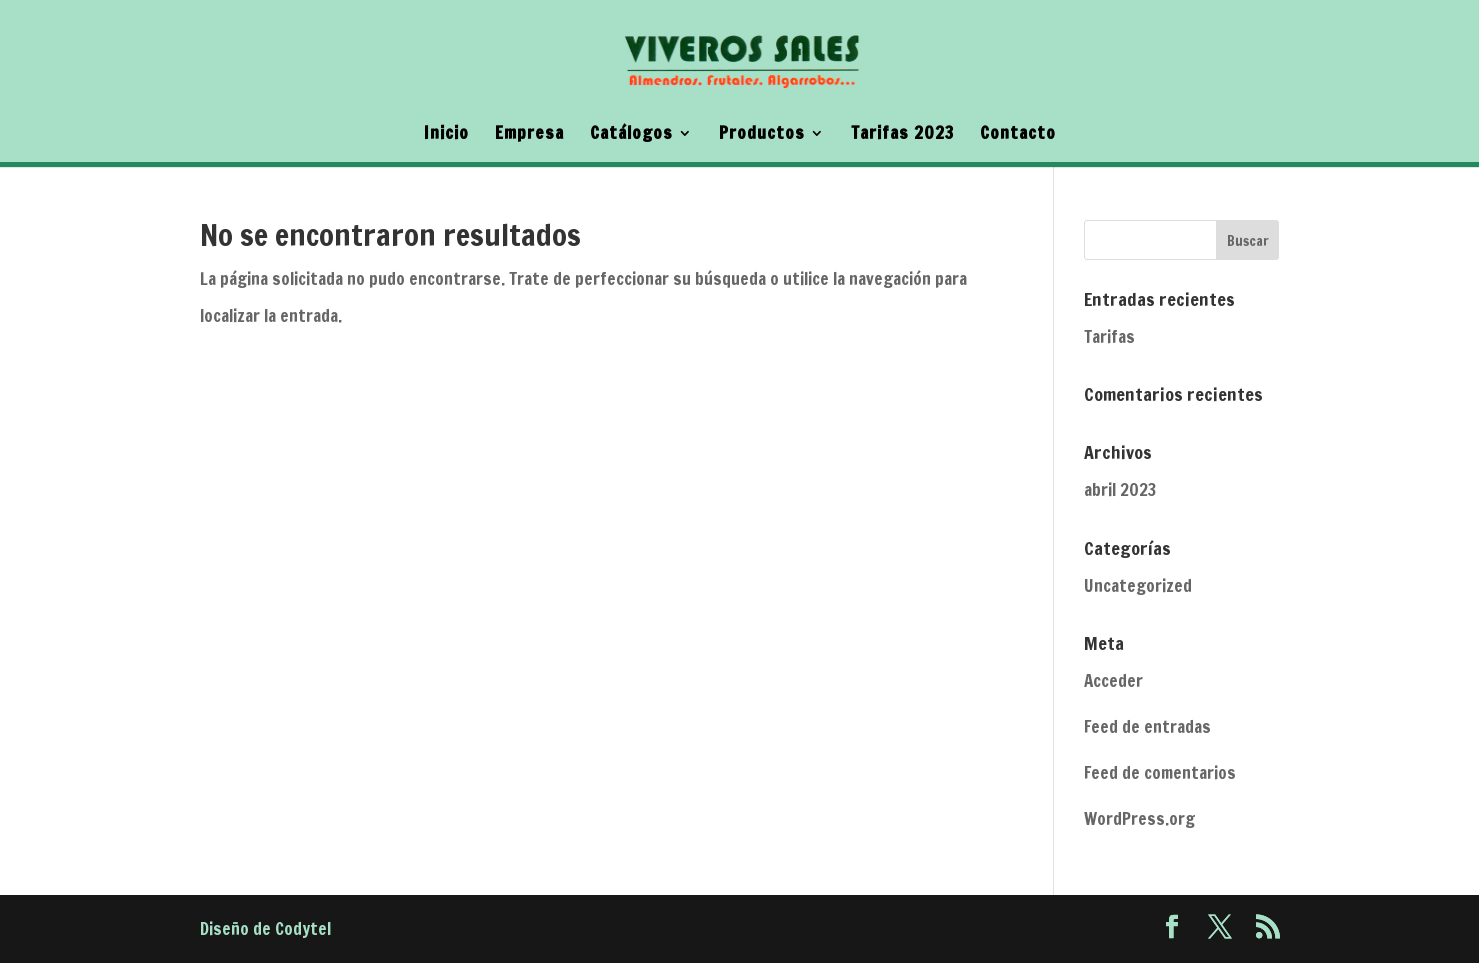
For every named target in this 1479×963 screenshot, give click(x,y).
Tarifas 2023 (902, 135)
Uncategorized (1138, 585)
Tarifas (1109, 336)
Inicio (446, 135)
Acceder (1113, 680)
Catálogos (631, 135)
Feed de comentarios (1160, 772)
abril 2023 (1120, 489)
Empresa (529, 135)
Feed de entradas (1147, 726)
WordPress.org (1139, 818)
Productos (762, 135)
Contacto (1018, 135)
